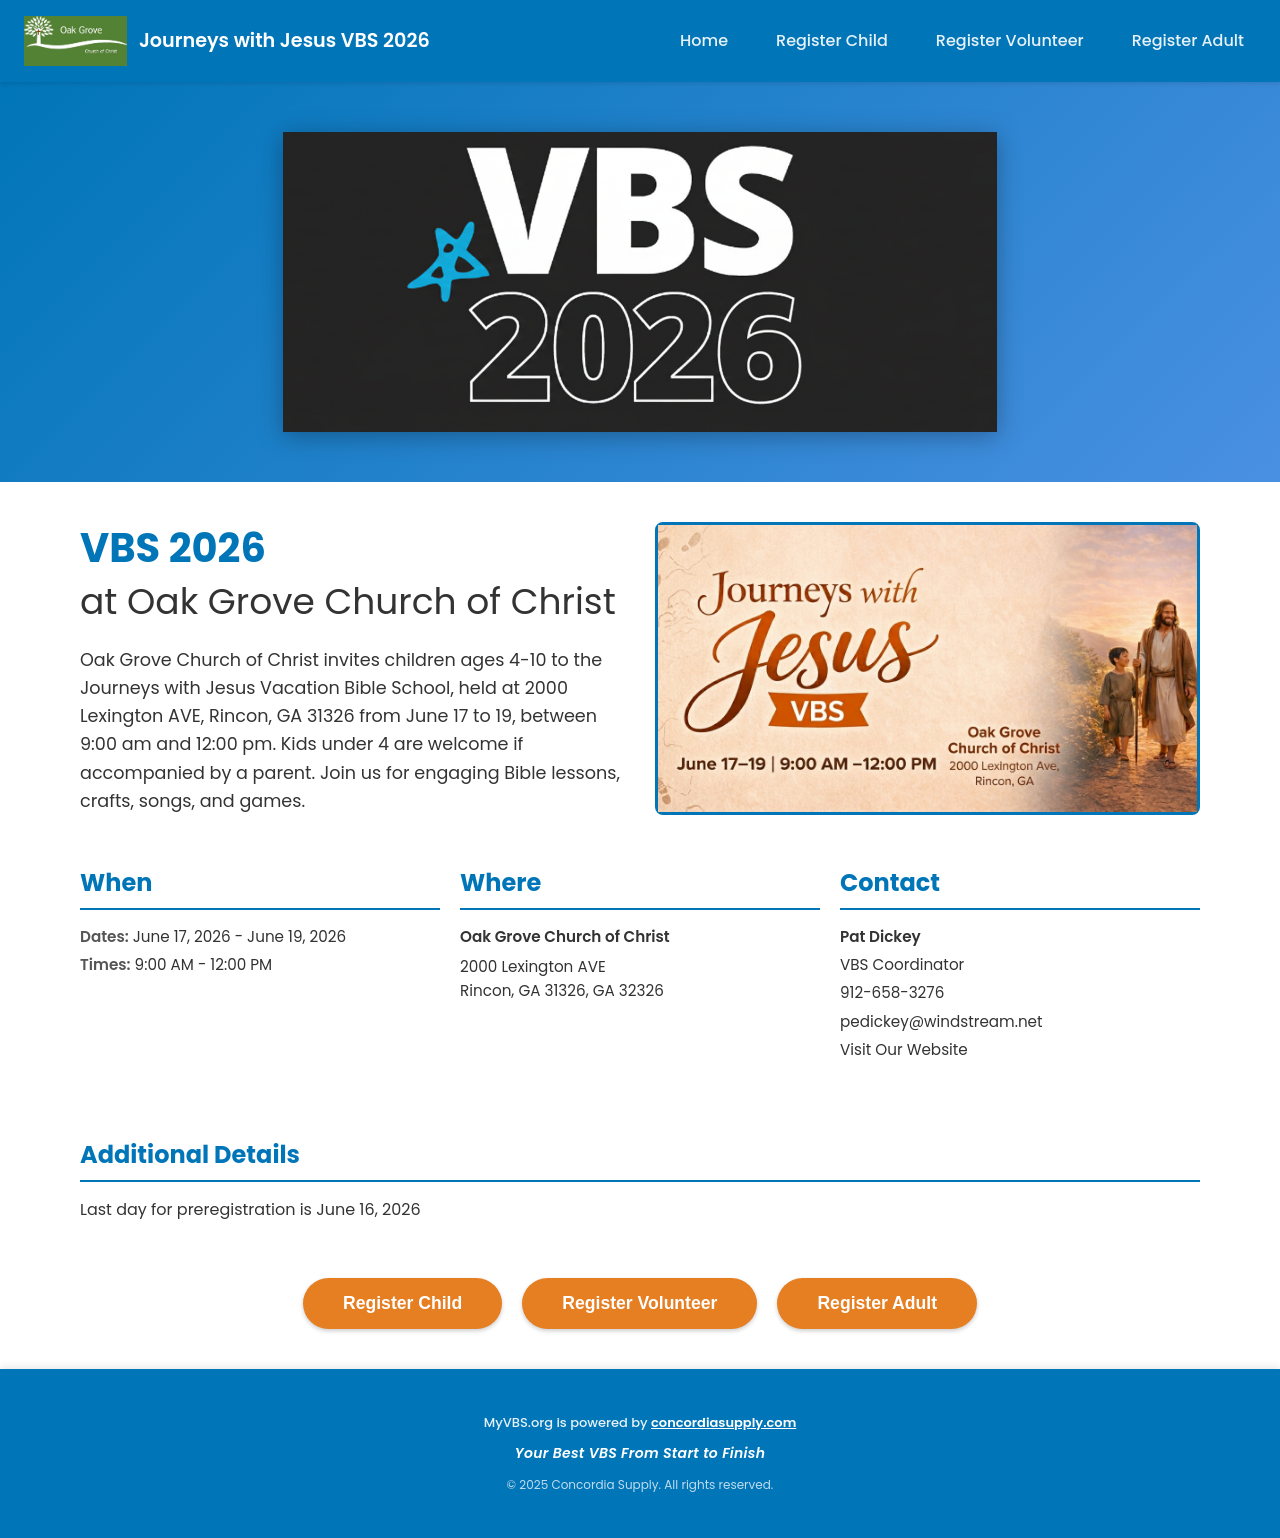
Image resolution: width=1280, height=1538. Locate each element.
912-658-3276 (892, 992)
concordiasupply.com (723, 1422)
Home (704, 40)
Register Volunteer (1010, 40)
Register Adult (1188, 40)
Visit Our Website (904, 1049)
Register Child (832, 40)
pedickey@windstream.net (941, 1021)
